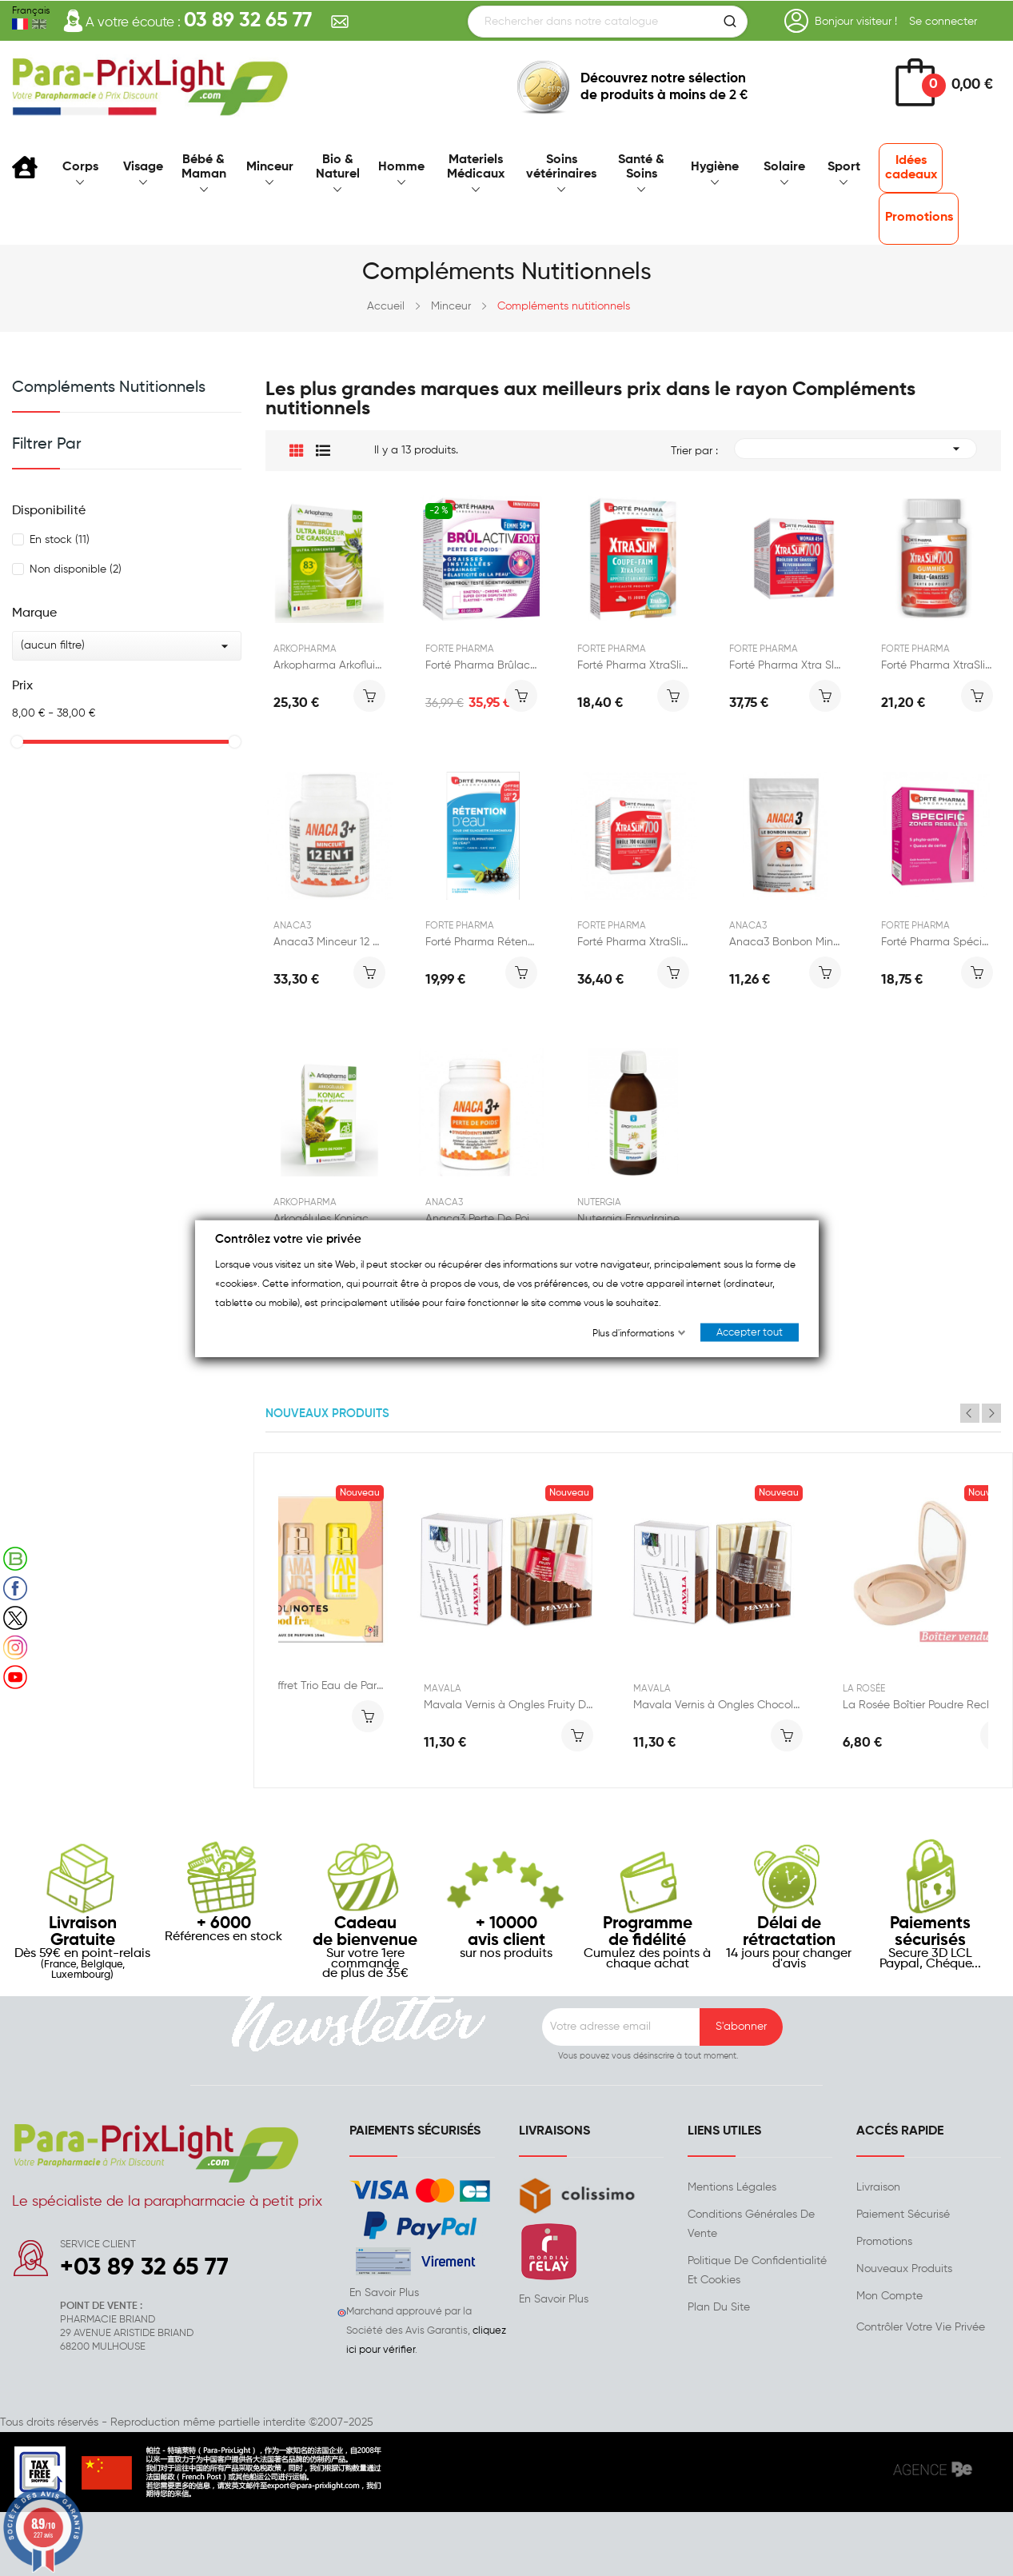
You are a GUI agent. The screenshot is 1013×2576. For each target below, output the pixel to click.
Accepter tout (749, 1332)
